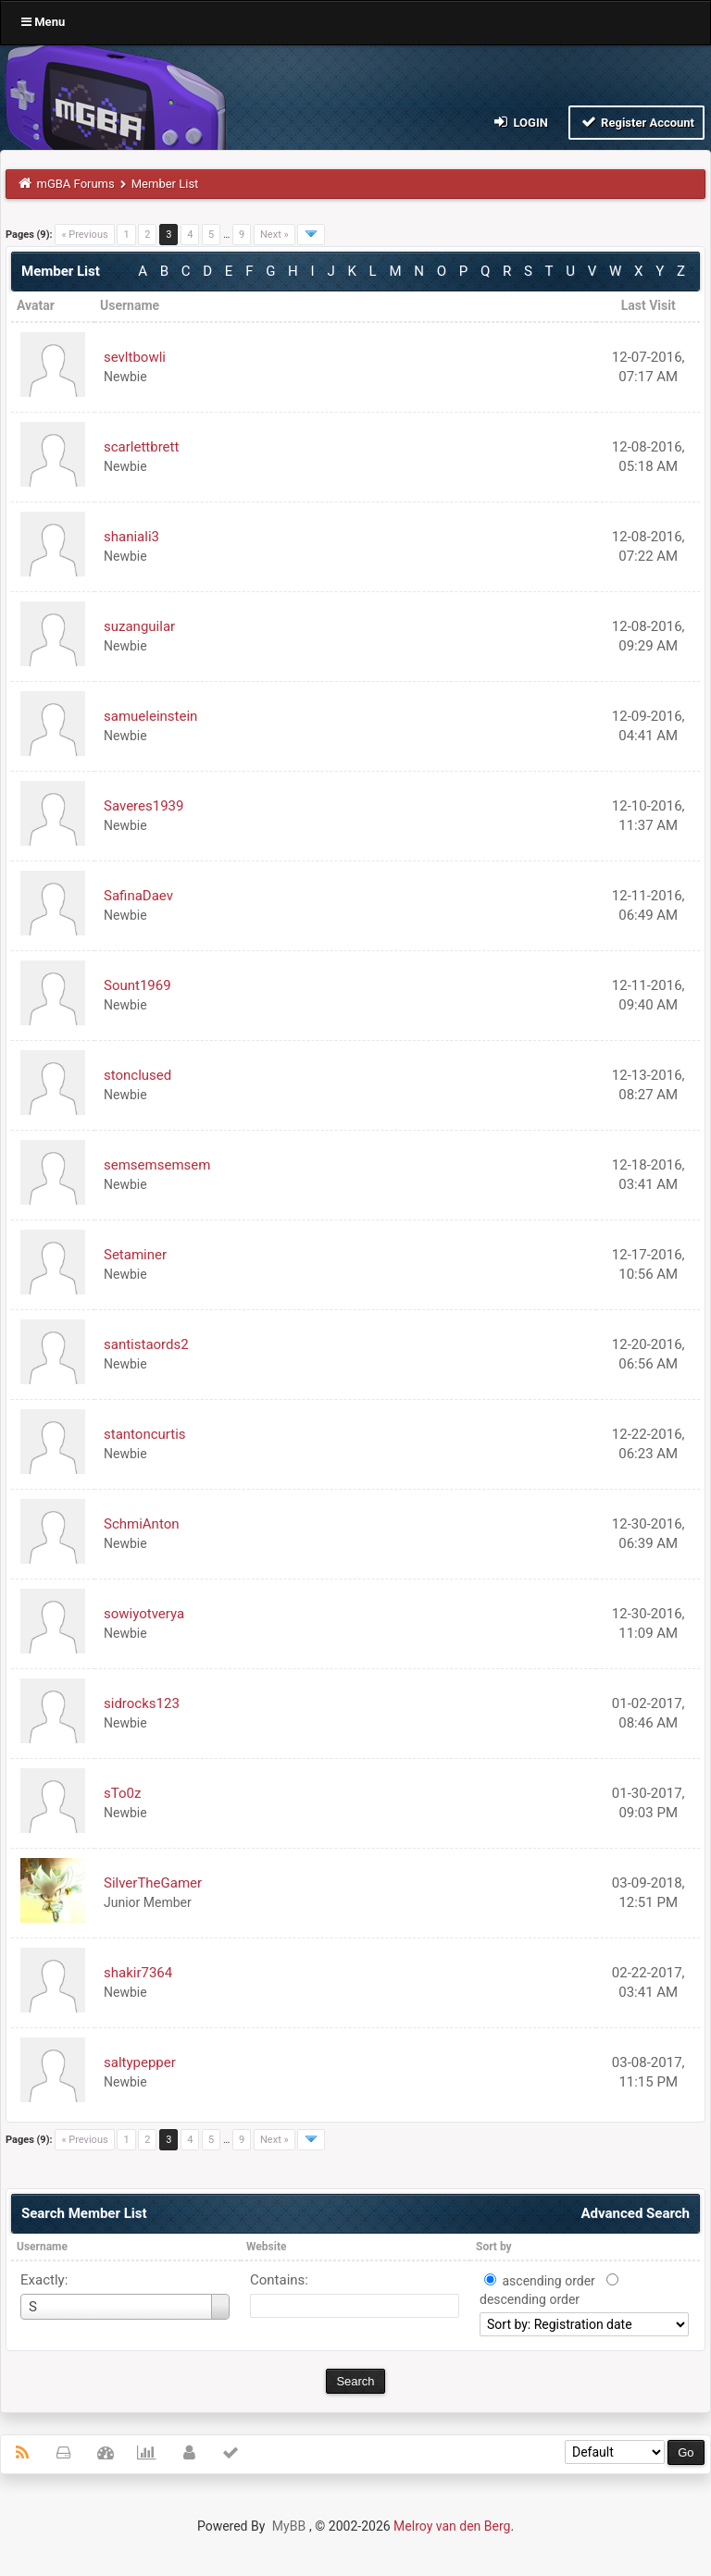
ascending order (548, 2280)
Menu (43, 22)
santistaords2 (146, 1344)
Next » (274, 235)
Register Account (636, 122)
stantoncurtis (145, 1434)
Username (42, 2246)
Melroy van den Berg (451, 2526)
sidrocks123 (142, 1703)
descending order (530, 2299)
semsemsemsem (157, 1165)
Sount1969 (137, 985)
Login (520, 122)
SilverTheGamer (153, 1883)
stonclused (137, 1075)
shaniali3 (131, 536)
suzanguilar (139, 626)
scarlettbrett (141, 447)
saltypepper (140, 2062)
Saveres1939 (143, 806)
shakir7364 (138, 1972)
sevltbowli (135, 357)
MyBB (289, 2526)
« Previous (84, 235)
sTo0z (122, 1793)
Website (266, 2246)
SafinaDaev (138, 895)
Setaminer (135, 1254)
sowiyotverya (144, 1613)
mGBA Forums (76, 184)
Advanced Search (635, 2213)
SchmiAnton (142, 1524)
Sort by (494, 2246)
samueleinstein (150, 716)
